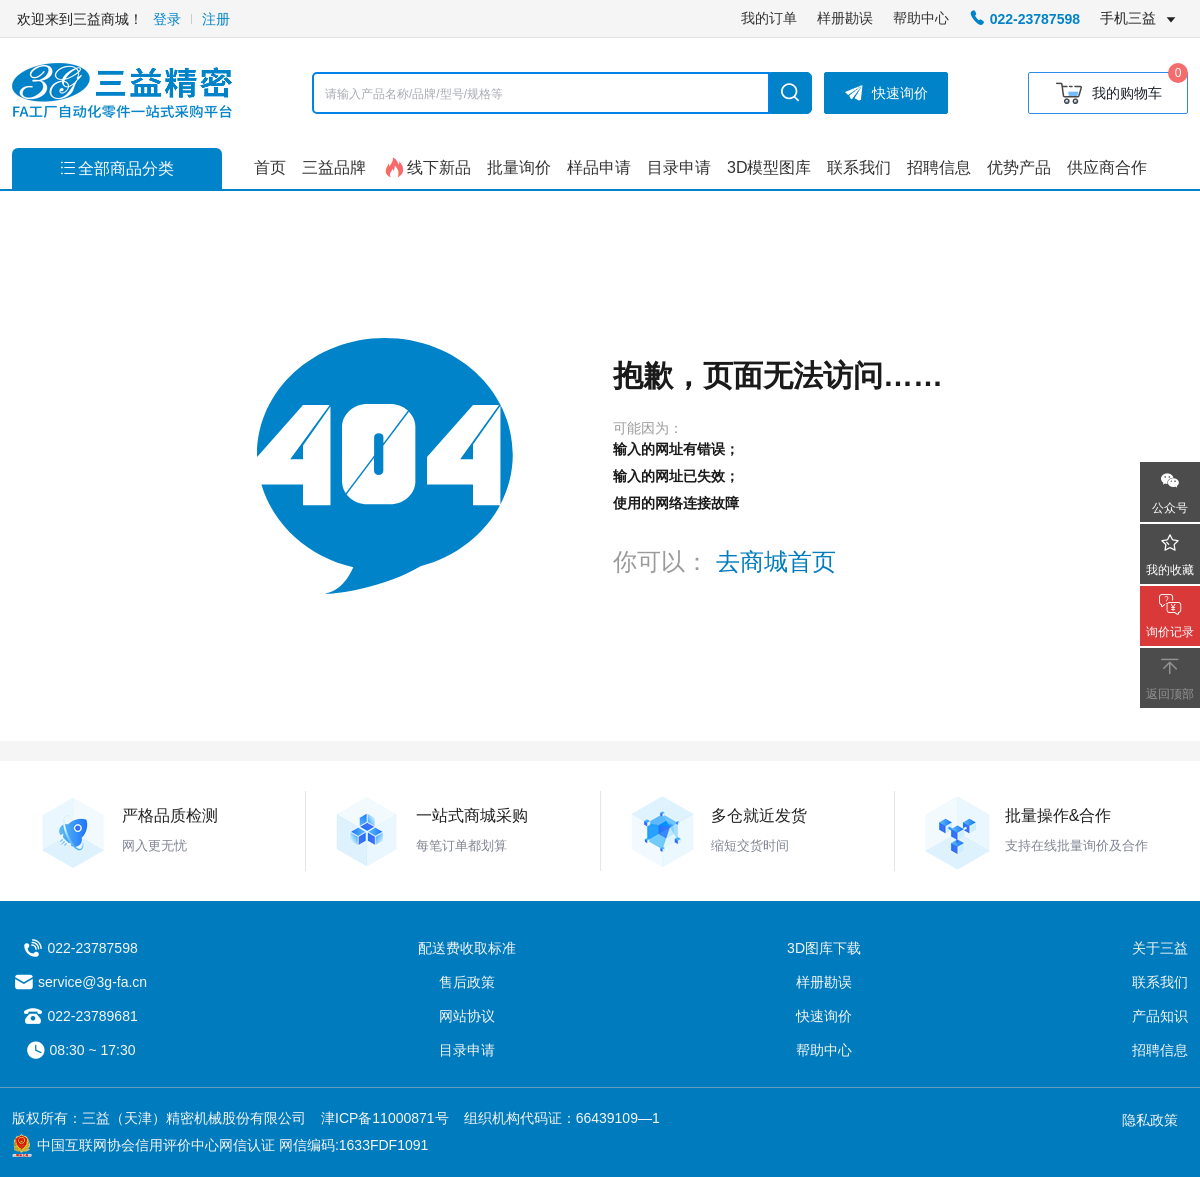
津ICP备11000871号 (385, 1118)
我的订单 (769, 18)
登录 (167, 19)
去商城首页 (776, 561)
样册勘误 (845, 18)
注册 (216, 19)
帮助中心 (921, 18)
